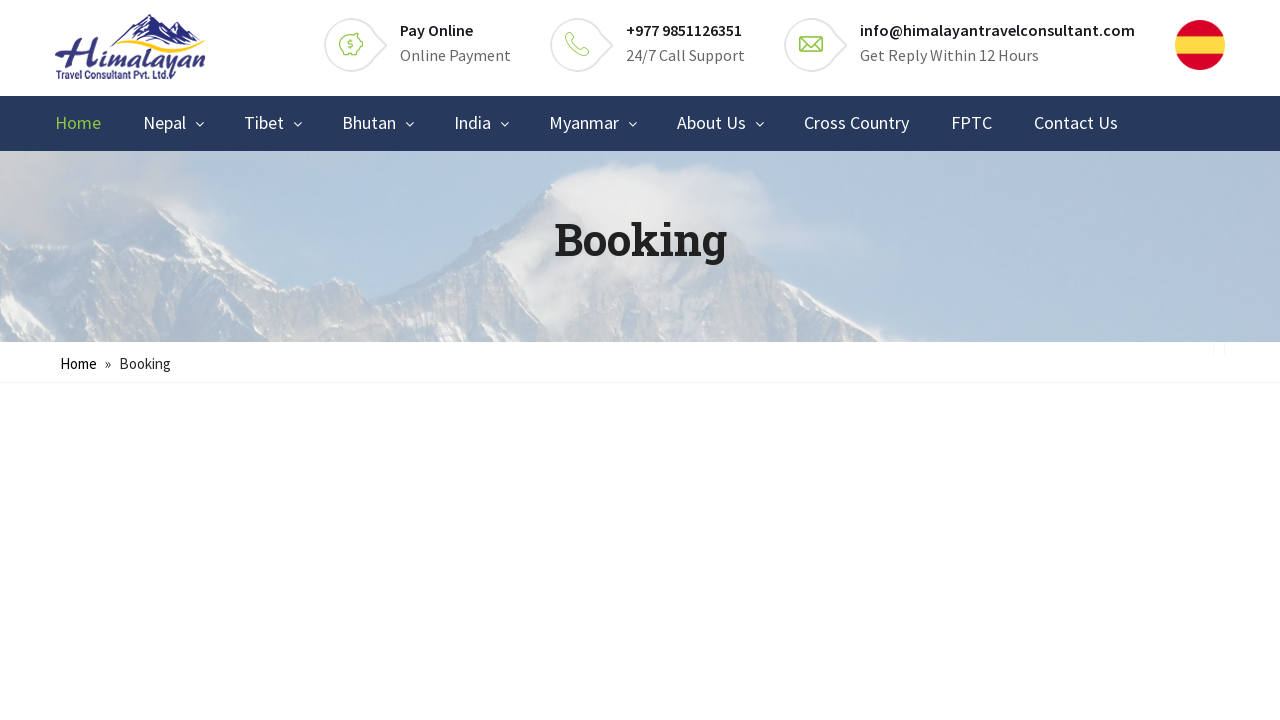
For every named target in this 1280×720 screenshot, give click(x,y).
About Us (711, 122)
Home (78, 122)
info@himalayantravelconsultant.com (997, 30)
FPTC (971, 122)
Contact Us (1076, 122)
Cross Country (856, 122)
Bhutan (369, 122)
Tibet (264, 122)
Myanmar (584, 122)
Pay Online (436, 30)
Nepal (164, 122)
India (472, 122)
